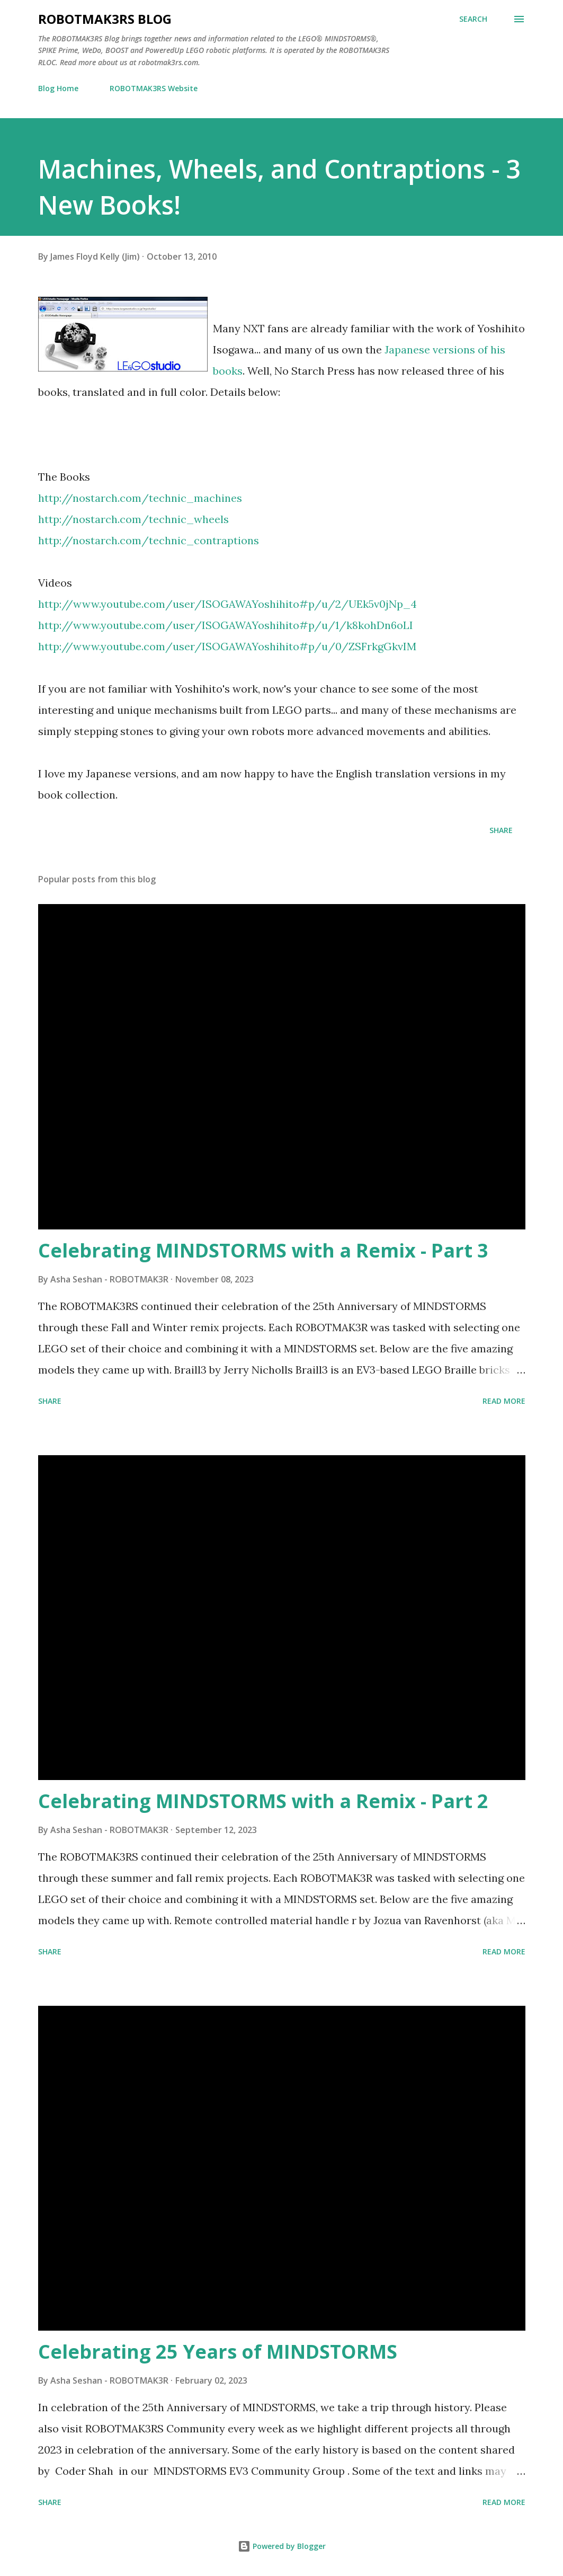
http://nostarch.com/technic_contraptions (148, 540)
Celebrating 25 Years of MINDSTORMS (217, 2352)
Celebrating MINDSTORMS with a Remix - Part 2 (263, 1801)
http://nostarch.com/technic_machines (140, 497)
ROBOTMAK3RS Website (154, 88)
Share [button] (501, 830)
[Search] (473, 19)
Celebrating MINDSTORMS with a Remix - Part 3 (263, 1250)
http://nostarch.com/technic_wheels (133, 519)
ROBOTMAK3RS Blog (105, 19)
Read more (503, 1401)
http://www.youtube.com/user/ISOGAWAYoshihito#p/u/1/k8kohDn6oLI (225, 625)
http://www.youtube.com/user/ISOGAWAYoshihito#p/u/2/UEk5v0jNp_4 (227, 603)
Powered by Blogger (282, 2546)
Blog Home (58, 88)
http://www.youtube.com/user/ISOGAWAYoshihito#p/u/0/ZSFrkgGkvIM (227, 646)
